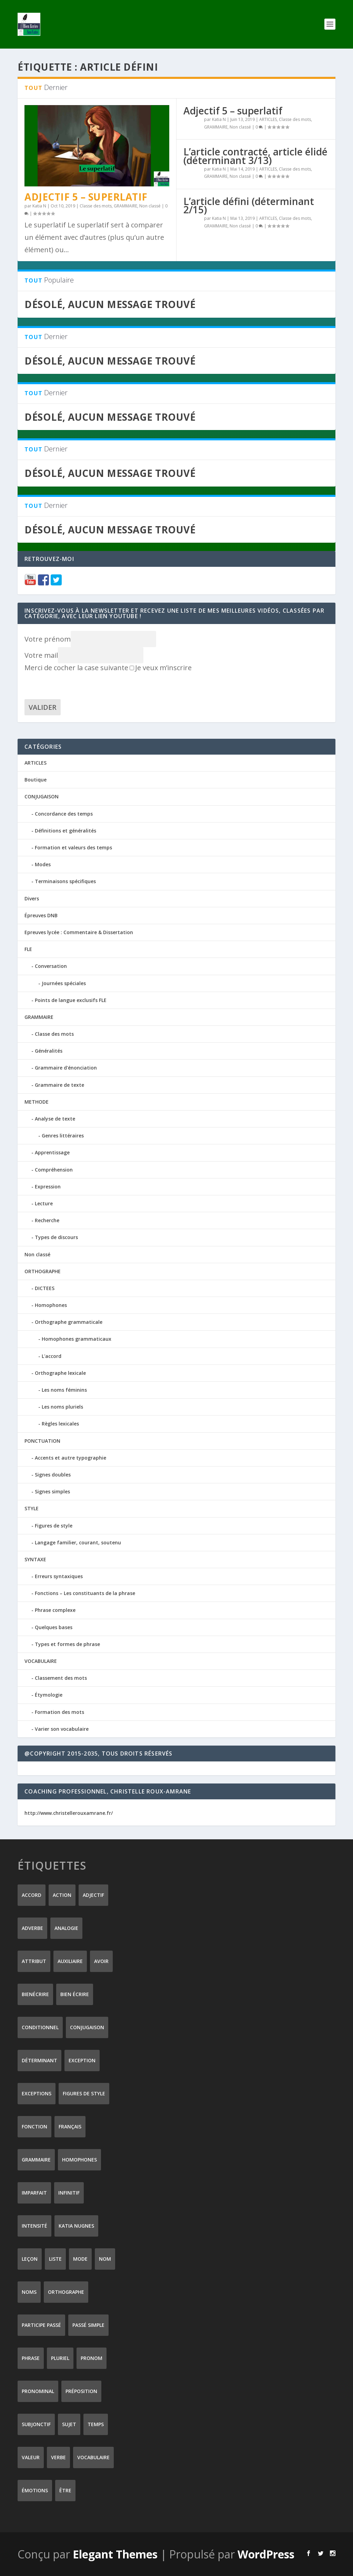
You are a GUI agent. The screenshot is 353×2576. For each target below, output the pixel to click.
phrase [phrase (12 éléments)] (31, 2357)
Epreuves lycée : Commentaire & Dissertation (78, 932)
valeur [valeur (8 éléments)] (31, 2457)
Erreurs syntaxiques (59, 1576)
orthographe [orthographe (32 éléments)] (66, 2291)
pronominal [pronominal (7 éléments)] (38, 2391)
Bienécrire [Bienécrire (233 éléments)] (35, 1994)
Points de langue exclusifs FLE (71, 999)
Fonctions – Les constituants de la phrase (85, 1592)
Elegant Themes (115, 2553)
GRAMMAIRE (125, 205)
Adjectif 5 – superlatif (86, 196)
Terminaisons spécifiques (65, 881)
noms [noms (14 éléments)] (29, 2291)
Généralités (48, 1050)
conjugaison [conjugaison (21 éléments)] (87, 2027)
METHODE (36, 1101)
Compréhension (54, 1169)
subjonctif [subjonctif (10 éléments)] (36, 2424)
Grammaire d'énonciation (66, 1067)
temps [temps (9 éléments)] (96, 2424)
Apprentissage (52, 1152)
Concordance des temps (64, 813)
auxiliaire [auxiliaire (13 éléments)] (70, 1960)
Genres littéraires (63, 1135)
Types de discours (56, 1237)
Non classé (150, 205)
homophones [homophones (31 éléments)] (79, 2159)
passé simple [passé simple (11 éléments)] (88, 2324)
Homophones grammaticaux (76, 1338)
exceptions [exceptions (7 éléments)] (36, 2093)
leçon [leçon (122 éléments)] (30, 2258)
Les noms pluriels (62, 1406)
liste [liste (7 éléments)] (55, 2258)
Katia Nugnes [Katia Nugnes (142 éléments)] (76, 2225)
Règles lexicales (60, 1423)
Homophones (51, 1304)
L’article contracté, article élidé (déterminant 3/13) (255, 155)
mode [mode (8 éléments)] (80, 2258)
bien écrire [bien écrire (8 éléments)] (74, 1994)
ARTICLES (268, 119)
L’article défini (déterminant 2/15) (248, 205)
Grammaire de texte (59, 1084)
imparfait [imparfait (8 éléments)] (34, 2192)
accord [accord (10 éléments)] (31, 1894)
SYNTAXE (35, 1559)
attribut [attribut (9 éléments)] (34, 1960)
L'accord (51, 1355)
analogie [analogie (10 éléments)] (66, 1927)
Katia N (39, 205)
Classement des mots (61, 1677)
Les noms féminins (64, 1389)
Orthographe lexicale (60, 1372)
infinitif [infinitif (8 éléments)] (69, 2192)
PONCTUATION (42, 1440)
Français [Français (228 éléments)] (70, 2126)
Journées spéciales (64, 982)
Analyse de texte (55, 1118)
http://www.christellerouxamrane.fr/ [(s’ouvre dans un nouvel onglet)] (68, 1812)
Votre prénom (47, 638)
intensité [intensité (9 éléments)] (34, 2225)
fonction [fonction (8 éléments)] (34, 2126)
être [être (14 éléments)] (65, 2490)
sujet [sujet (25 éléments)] (69, 2424)
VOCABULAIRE (40, 1660)
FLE (28, 948)
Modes (43, 864)
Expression (48, 1186)
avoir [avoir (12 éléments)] (101, 1960)
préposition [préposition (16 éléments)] (81, 2391)
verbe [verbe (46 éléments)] (58, 2457)
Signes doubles (53, 1474)
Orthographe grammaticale (68, 1321)
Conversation (51, 965)
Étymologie (48, 1694)
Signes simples (52, 1491)
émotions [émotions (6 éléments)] (35, 2490)
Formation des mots (59, 1711)
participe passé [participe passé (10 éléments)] (41, 2324)
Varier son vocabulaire (62, 1728)
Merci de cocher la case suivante (76, 667)
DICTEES (44, 1288)
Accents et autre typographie (70, 1457)
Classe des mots (96, 205)
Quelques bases (53, 1627)
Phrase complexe (55, 1609)
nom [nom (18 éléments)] (105, 2258)
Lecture (44, 1203)
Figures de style (53, 1525)
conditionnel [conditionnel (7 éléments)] (40, 2027)
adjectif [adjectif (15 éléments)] (93, 1894)
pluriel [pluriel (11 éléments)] (60, 2357)
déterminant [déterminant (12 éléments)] (39, 2060)
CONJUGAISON (41, 796)
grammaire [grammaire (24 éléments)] (36, 2159)
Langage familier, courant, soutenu (78, 1542)
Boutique (35, 779)
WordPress (266, 2553)
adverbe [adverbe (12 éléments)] (32, 1927)
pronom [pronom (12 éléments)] (91, 2357)
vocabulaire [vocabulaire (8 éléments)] (93, 2457)
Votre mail (41, 655)
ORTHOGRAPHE (42, 1271)
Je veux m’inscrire (161, 667)
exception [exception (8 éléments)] (82, 2060)
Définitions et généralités (65, 830)
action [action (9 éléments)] (62, 1894)
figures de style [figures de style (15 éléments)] (84, 2093)
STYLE (31, 1508)
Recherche (47, 1220)
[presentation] (76, 685)
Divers (31, 898)
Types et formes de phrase (67, 1643)
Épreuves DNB (41, 915)
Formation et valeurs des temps (73, 847)
